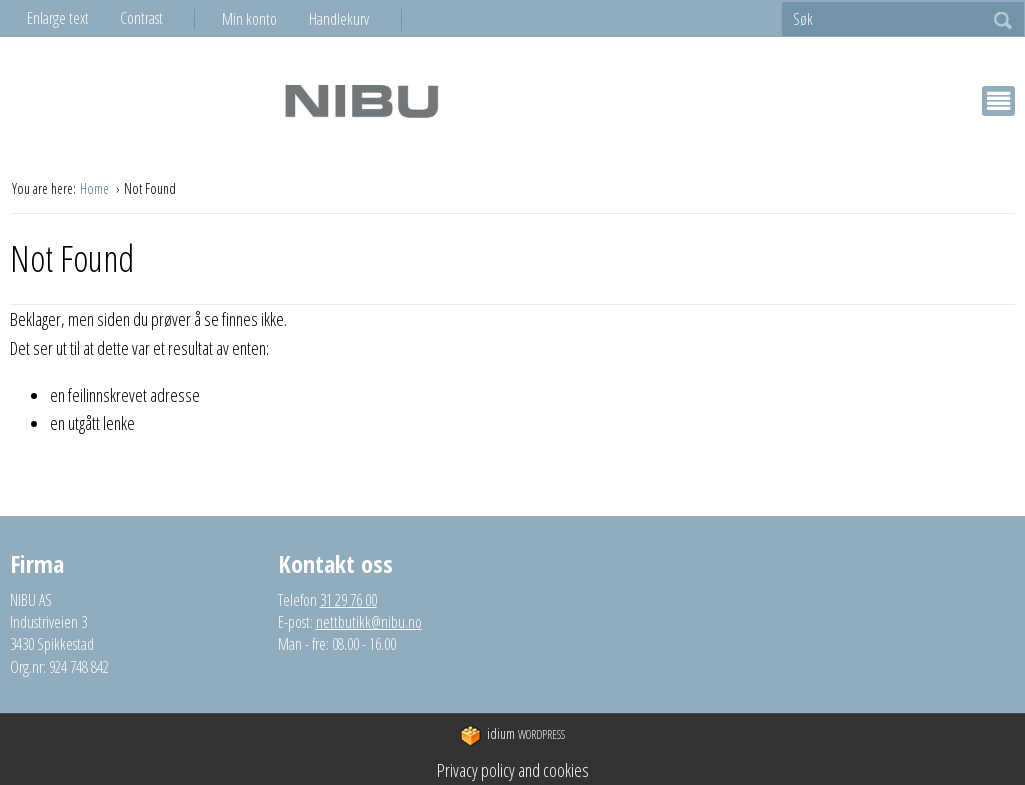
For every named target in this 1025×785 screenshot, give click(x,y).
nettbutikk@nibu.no (369, 622)
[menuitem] (265, 19)
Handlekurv (339, 19)
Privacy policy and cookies (513, 770)
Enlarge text (58, 18)
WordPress (512, 735)
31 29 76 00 (348, 600)
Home (96, 188)
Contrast (141, 18)
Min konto (249, 19)
